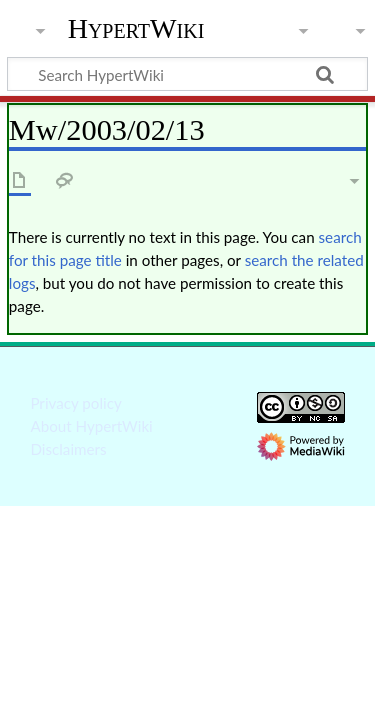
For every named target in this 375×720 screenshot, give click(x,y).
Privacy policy (75, 403)
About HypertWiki (91, 426)
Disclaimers (68, 449)
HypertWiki (136, 29)
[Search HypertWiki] (187, 74)
